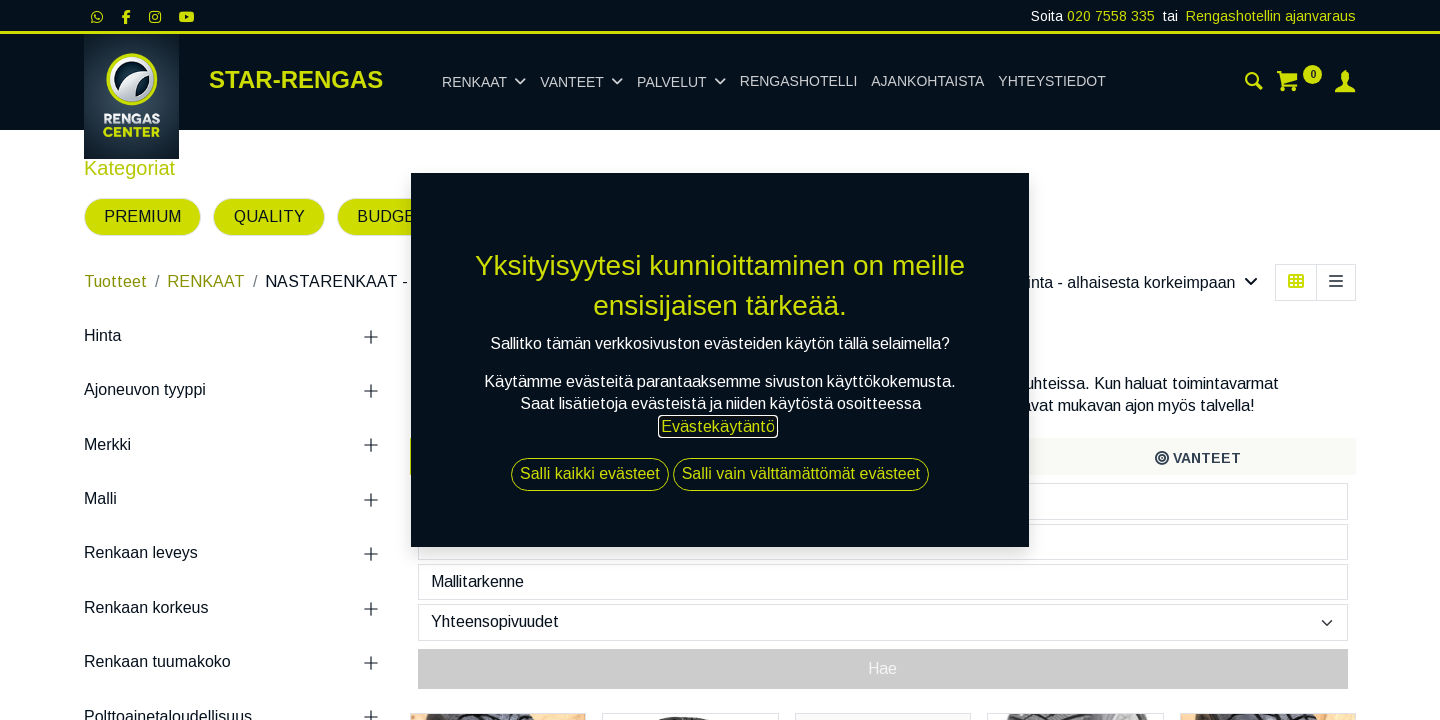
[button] (1137, 282)
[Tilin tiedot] (1345, 84)
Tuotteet (115, 281)
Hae (882, 668)
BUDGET (391, 216)
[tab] (567, 457)
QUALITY (269, 216)
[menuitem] (798, 82)
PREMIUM (142, 216)
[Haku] (1254, 84)
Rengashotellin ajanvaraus (1271, 16)
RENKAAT (206, 281)
